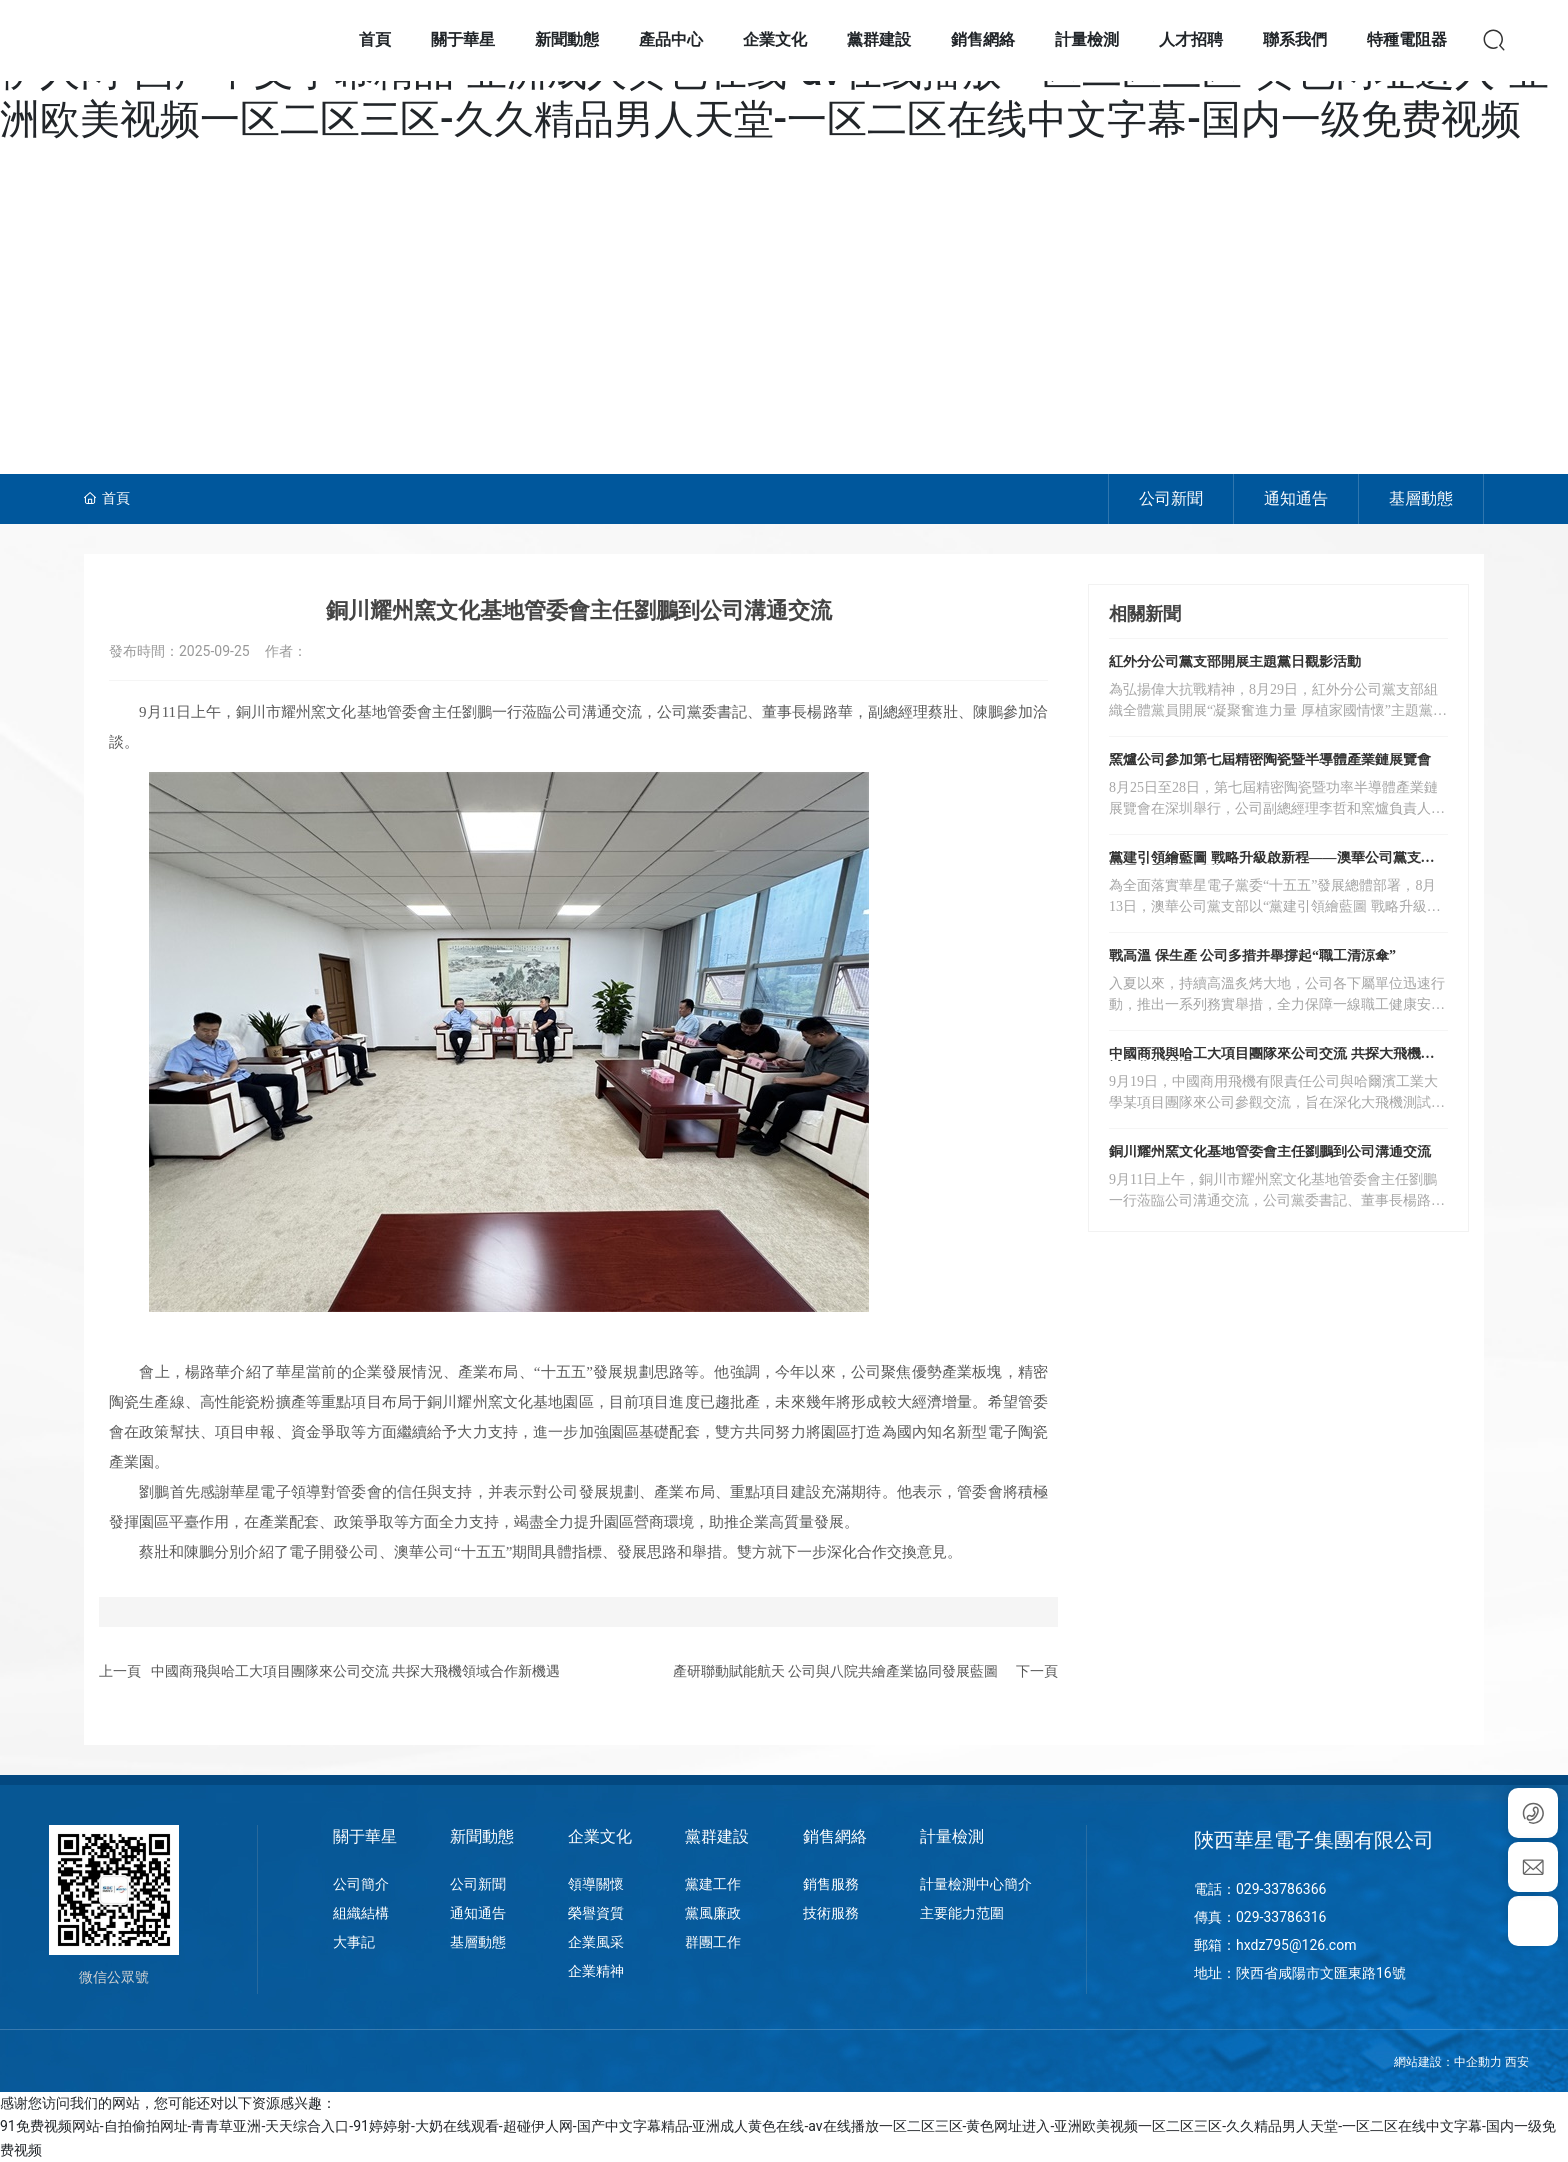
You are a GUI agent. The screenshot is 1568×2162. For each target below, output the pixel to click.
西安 (1517, 2062)
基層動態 (1421, 498)
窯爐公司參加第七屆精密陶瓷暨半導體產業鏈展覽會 (1270, 759)
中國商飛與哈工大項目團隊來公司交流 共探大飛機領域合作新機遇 (355, 1671)
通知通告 (1296, 498)
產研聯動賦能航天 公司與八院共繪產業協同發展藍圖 (835, 1671)
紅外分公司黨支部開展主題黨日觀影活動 (1235, 661)
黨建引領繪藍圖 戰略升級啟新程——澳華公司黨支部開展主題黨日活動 (1272, 864)
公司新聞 (1171, 498)
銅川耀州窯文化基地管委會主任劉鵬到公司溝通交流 (1270, 1151)
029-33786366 (1281, 1889)
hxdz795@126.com (1296, 1945)
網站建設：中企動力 (1448, 2062)
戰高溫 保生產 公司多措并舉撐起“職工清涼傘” (1252, 955)
